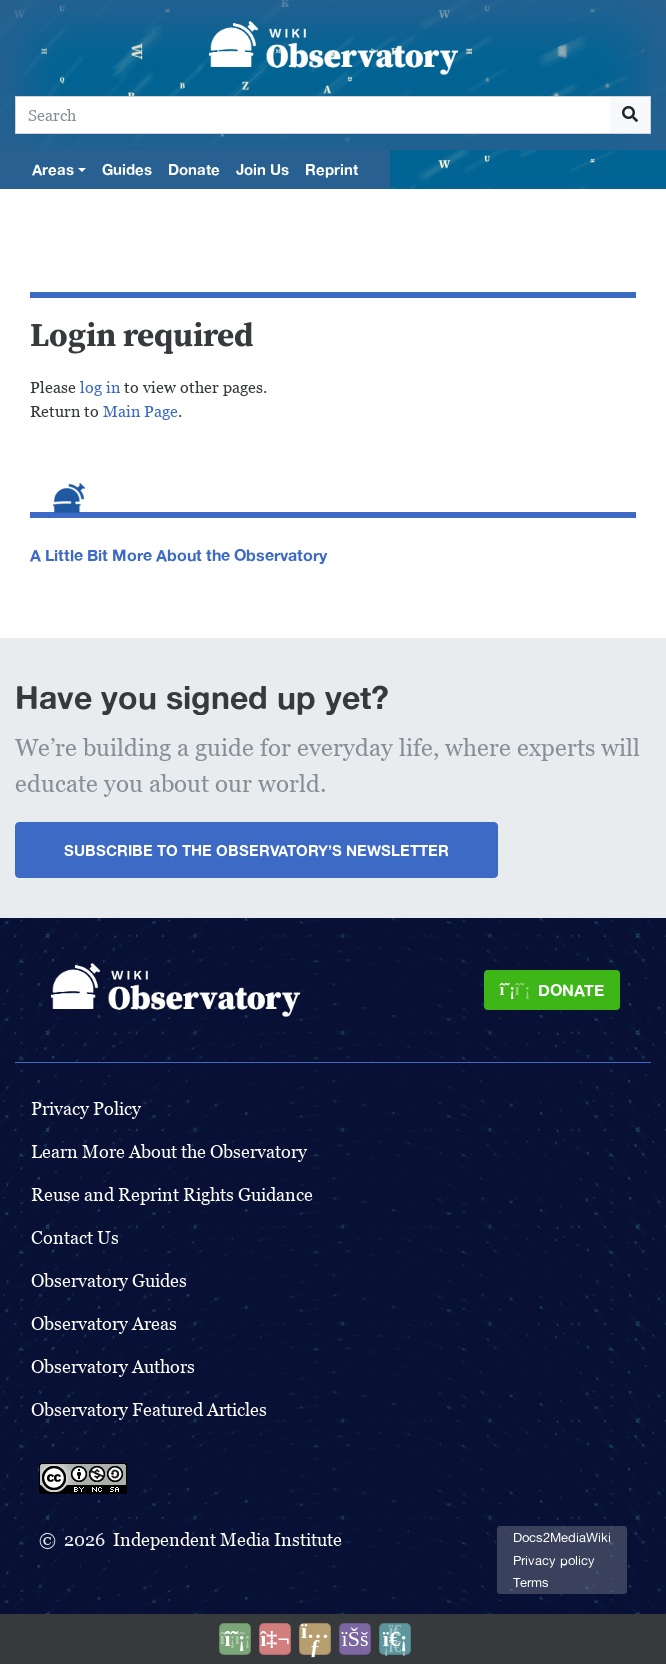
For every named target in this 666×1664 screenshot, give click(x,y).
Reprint (331, 169)
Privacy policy (554, 1560)
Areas (53, 169)
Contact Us (75, 1237)
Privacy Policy (86, 1108)
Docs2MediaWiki (562, 1537)
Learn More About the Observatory (169, 1151)
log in (100, 387)
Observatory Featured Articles (149, 1409)
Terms (531, 1582)
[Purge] (395, 1639)
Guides (127, 169)
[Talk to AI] (275, 1639)
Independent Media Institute (227, 1539)
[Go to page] (630, 115)
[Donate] (552, 990)
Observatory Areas (104, 1323)
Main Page (140, 411)
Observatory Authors (113, 1366)
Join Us (262, 169)
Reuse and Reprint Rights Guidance (172, 1194)
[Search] (313, 115)
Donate (194, 169)
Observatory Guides (109, 1280)
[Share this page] (315, 1639)
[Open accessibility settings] (355, 1639)
